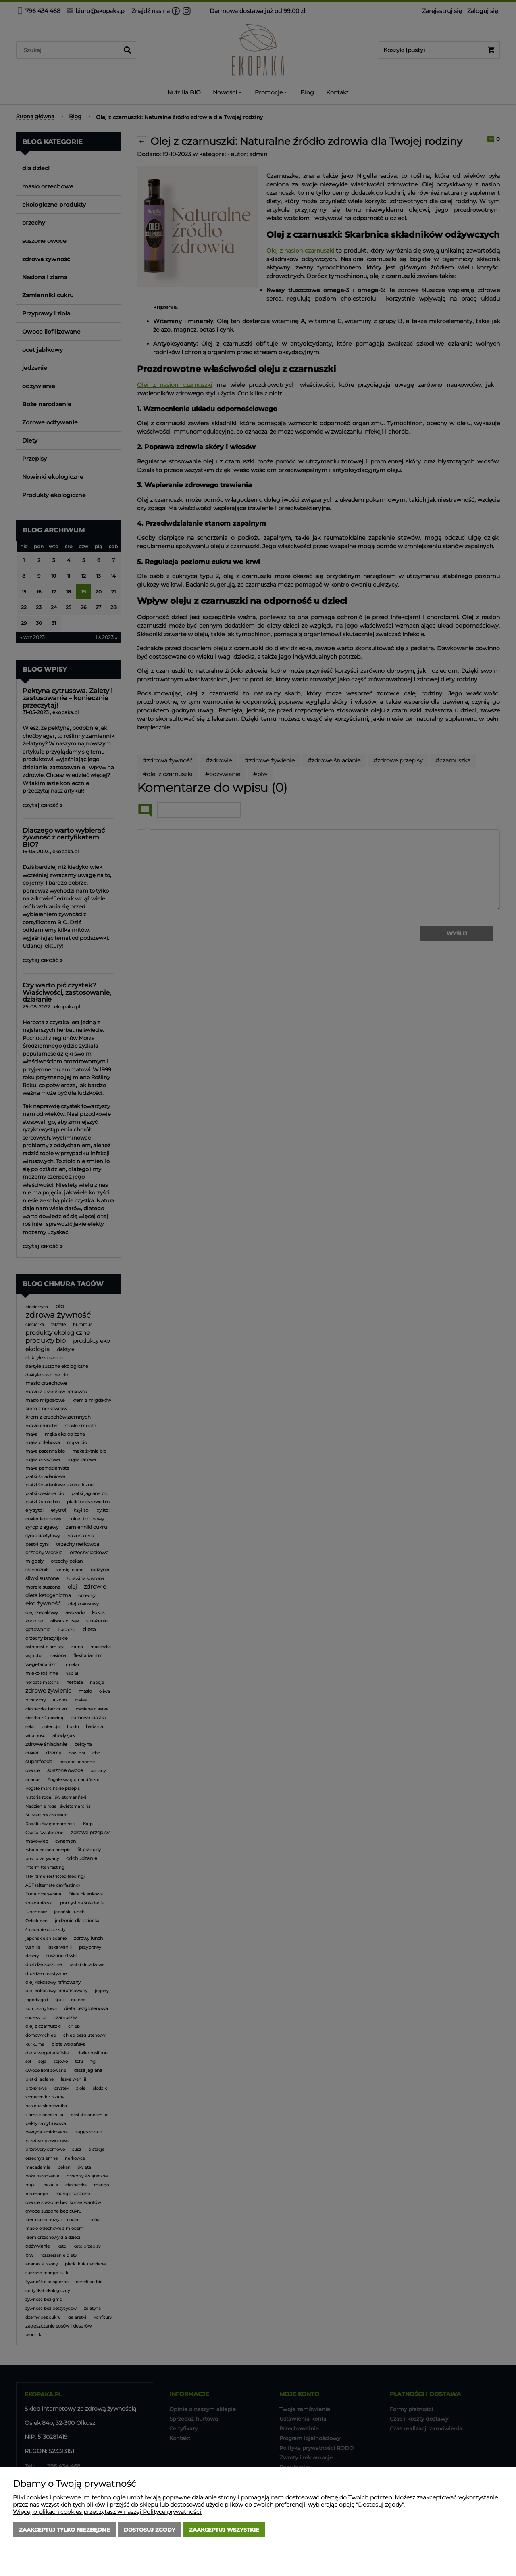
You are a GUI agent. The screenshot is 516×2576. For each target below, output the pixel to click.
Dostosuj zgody (149, 2529)
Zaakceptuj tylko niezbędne (64, 2529)
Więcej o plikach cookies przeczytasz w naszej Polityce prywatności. (107, 2511)
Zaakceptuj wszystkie (224, 2529)
